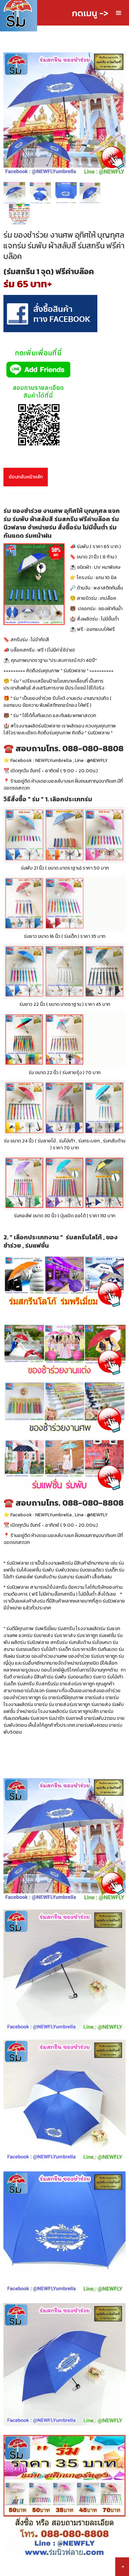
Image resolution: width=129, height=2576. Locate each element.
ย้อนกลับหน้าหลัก (26, 476)
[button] (118, 13)
